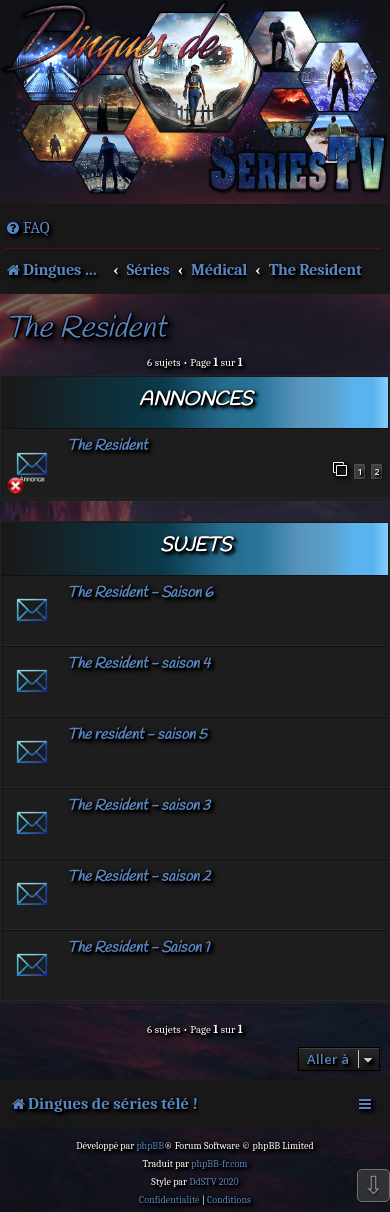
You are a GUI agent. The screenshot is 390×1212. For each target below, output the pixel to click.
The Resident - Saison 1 (138, 948)
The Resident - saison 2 (139, 877)
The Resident (85, 329)
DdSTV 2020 (213, 1182)
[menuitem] (27, 228)
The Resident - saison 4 (138, 664)
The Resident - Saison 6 (140, 593)
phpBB (150, 1146)
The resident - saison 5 (137, 735)
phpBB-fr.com (219, 1164)
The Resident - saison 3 (138, 806)
